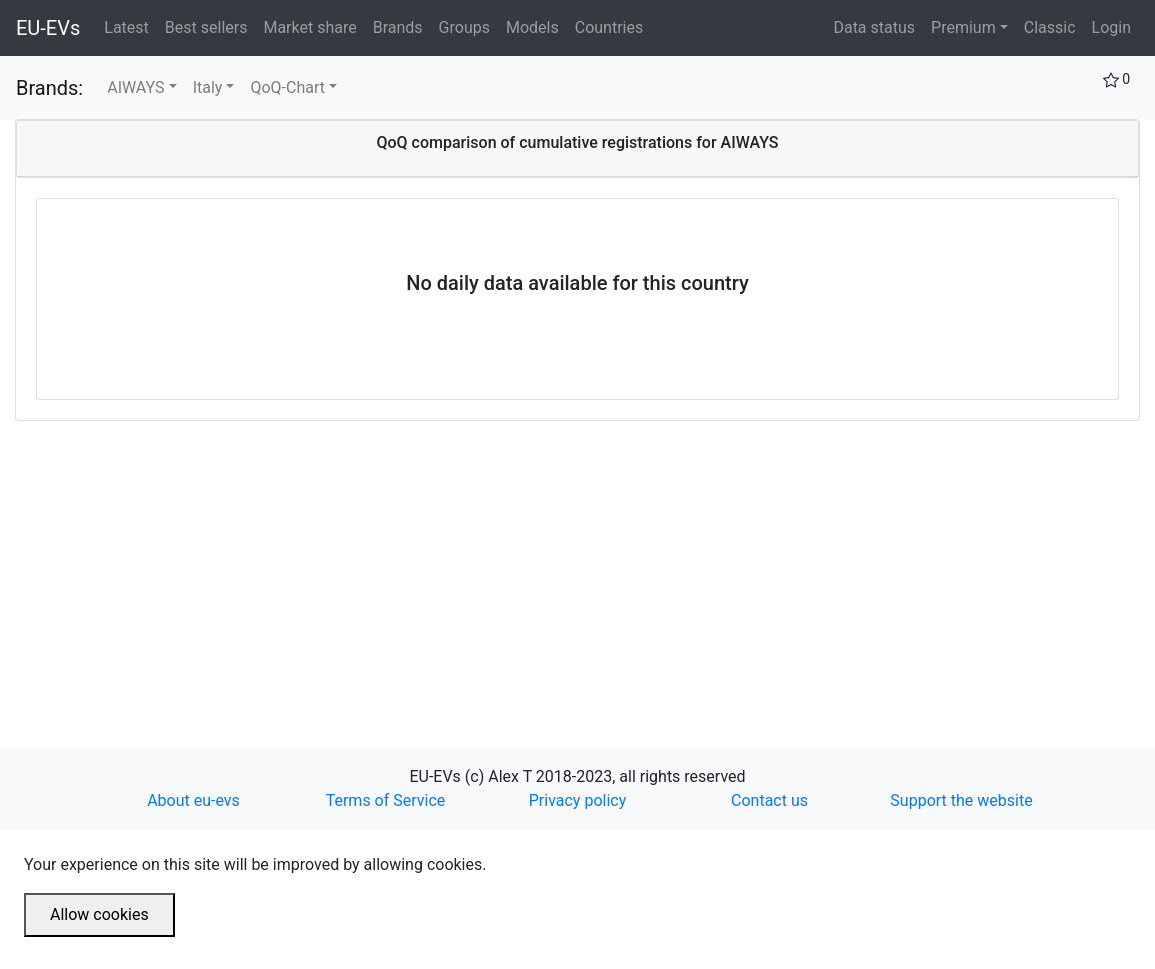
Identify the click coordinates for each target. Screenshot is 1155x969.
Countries (609, 27)
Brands (402, 26)
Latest (130, 26)
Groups (468, 26)
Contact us (769, 800)
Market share (313, 26)
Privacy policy (578, 800)
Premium (963, 27)
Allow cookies (99, 914)
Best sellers (210, 26)
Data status (874, 27)
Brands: (49, 88)
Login (1111, 27)
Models (536, 26)
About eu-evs (193, 800)
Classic (1050, 27)
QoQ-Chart (287, 87)
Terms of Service (386, 800)
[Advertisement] (577, 561)
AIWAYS (135, 87)
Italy (208, 87)
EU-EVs (48, 28)
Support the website (961, 800)
